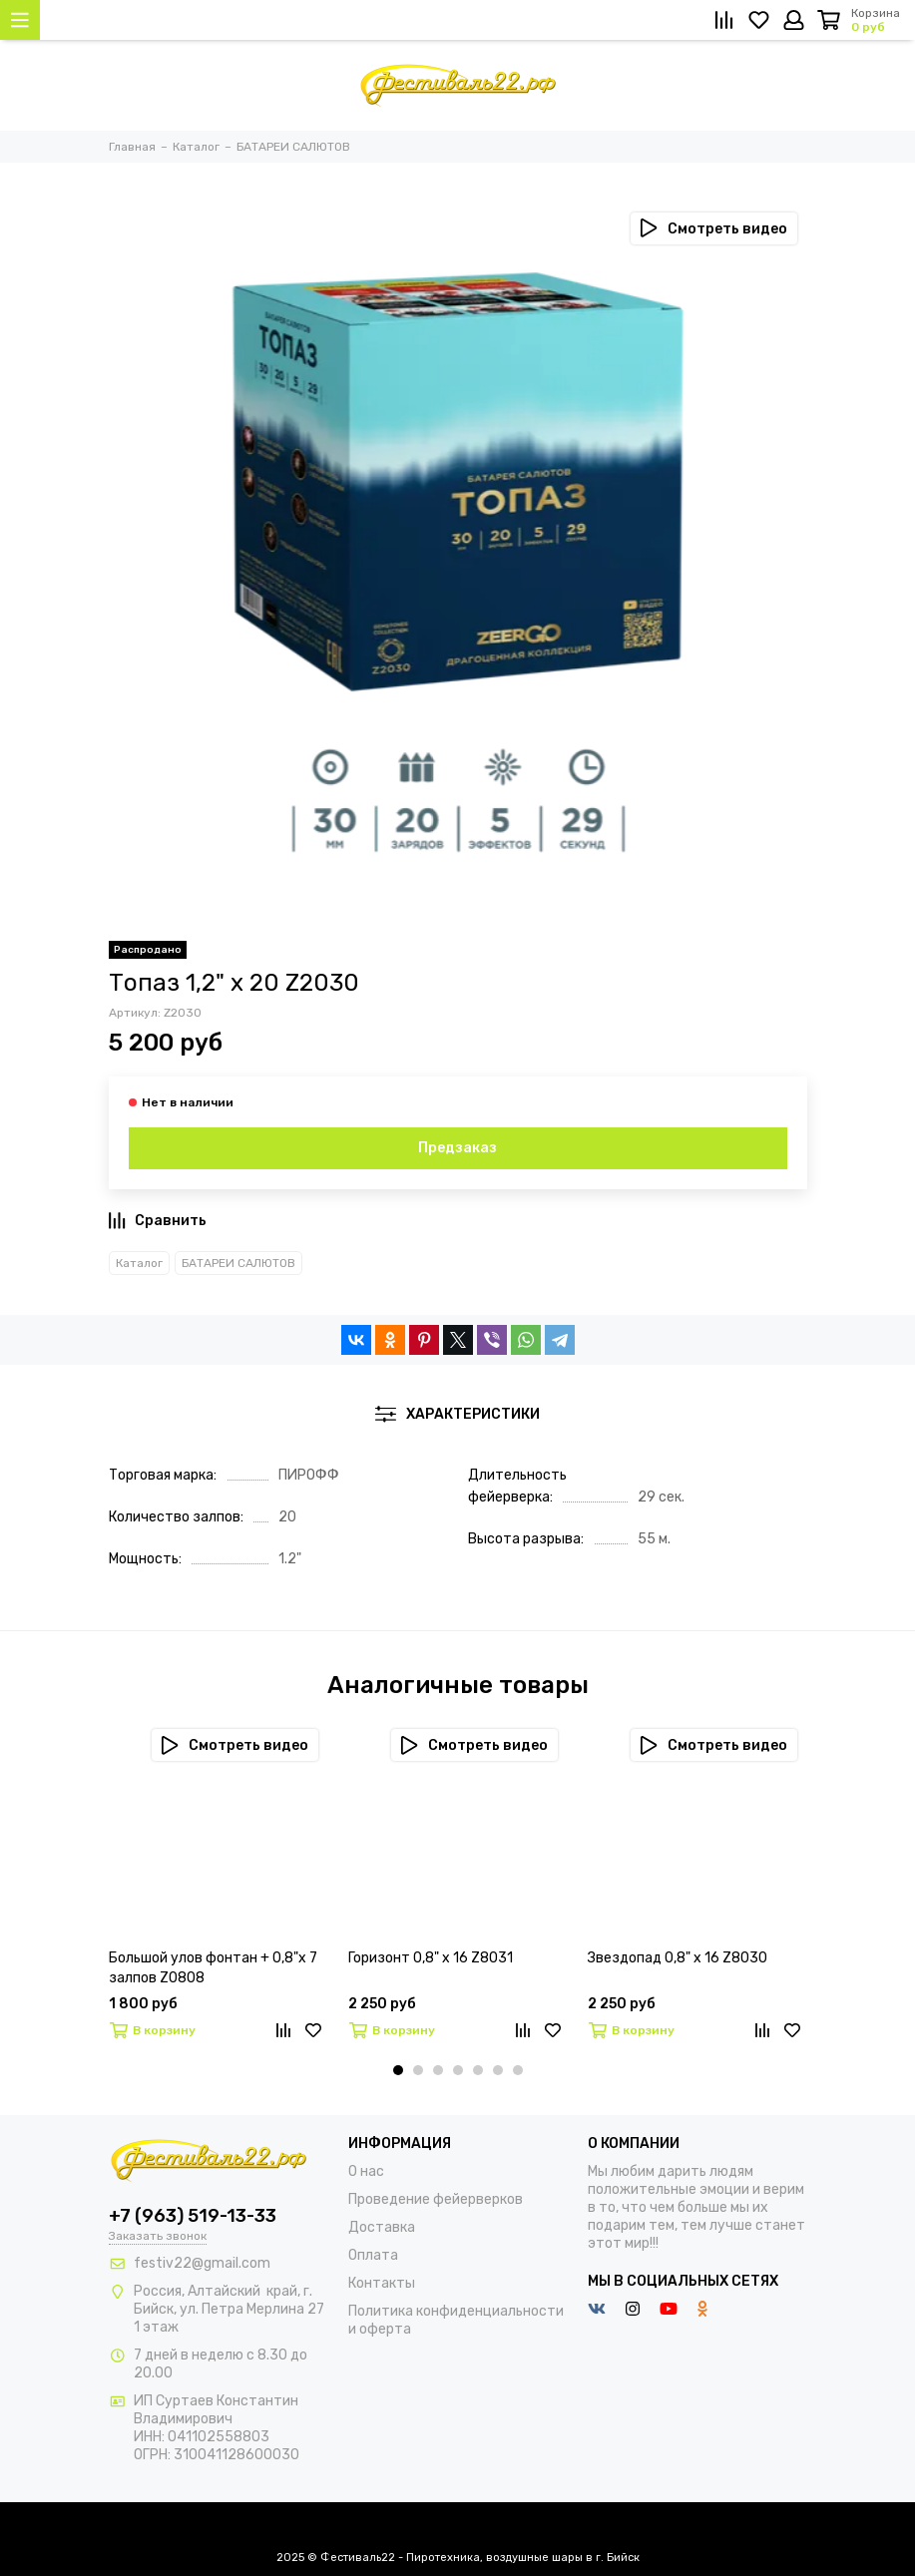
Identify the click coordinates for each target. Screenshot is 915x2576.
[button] (398, 2070)
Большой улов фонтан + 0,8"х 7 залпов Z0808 (213, 1967)
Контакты (381, 2283)
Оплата (373, 2255)
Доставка (381, 2227)
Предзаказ (457, 1147)
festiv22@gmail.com (202, 2263)
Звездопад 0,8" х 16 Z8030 (677, 1957)
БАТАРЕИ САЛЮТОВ (238, 1263)
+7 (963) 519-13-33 (192, 2216)
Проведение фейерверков (435, 2199)
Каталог (139, 1263)
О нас (366, 2171)
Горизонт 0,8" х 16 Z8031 (430, 1957)
